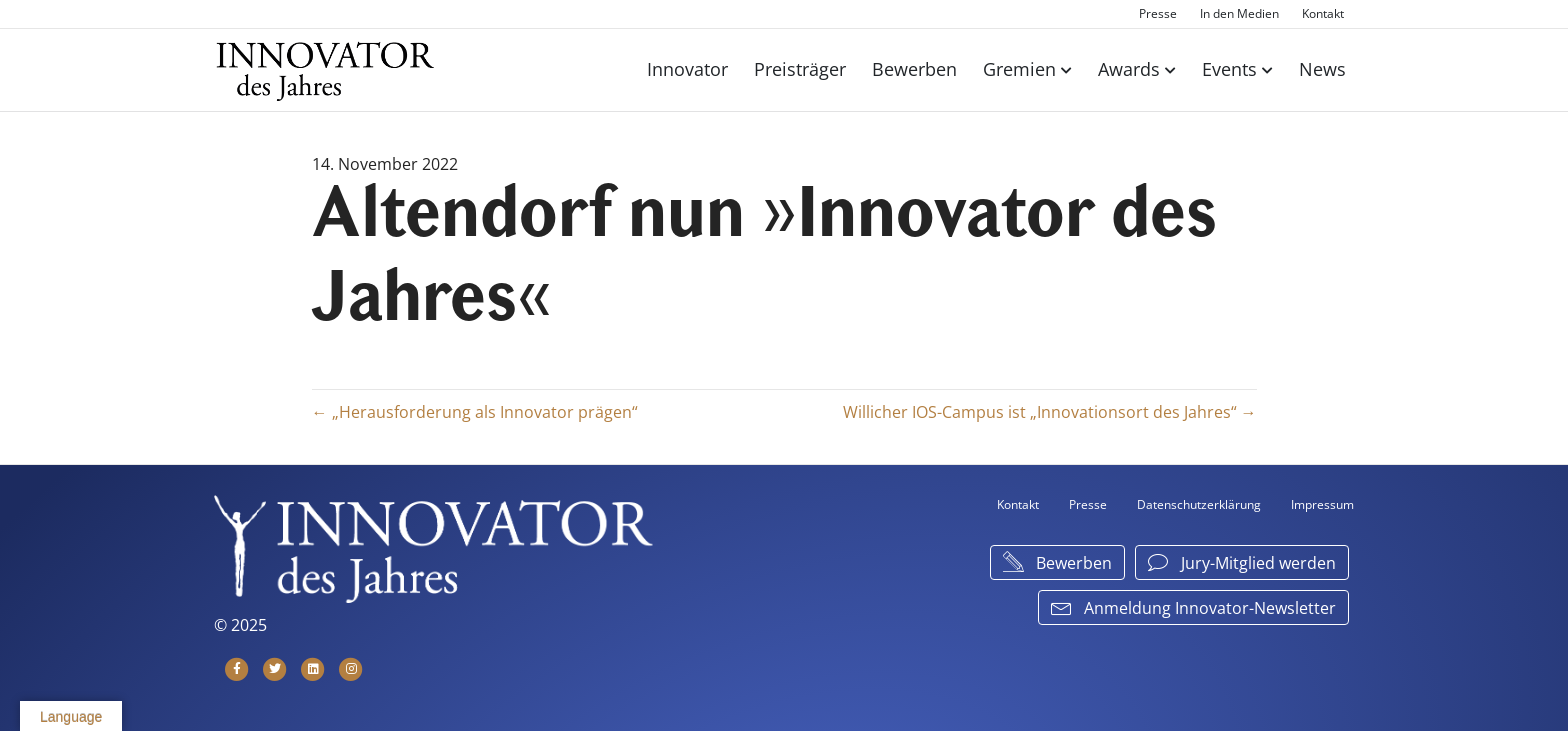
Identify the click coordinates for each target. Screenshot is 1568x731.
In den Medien (1239, 13)
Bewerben (914, 69)
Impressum (1322, 504)
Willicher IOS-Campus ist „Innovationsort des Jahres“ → (1050, 412)
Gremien (1019, 69)
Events (1229, 69)
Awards (1129, 69)
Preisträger (800, 69)
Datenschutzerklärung (1199, 504)
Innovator (687, 69)
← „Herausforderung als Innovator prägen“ (475, 412)
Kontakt (1323, 13)
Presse (1158, 13)
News (1322, 69)
